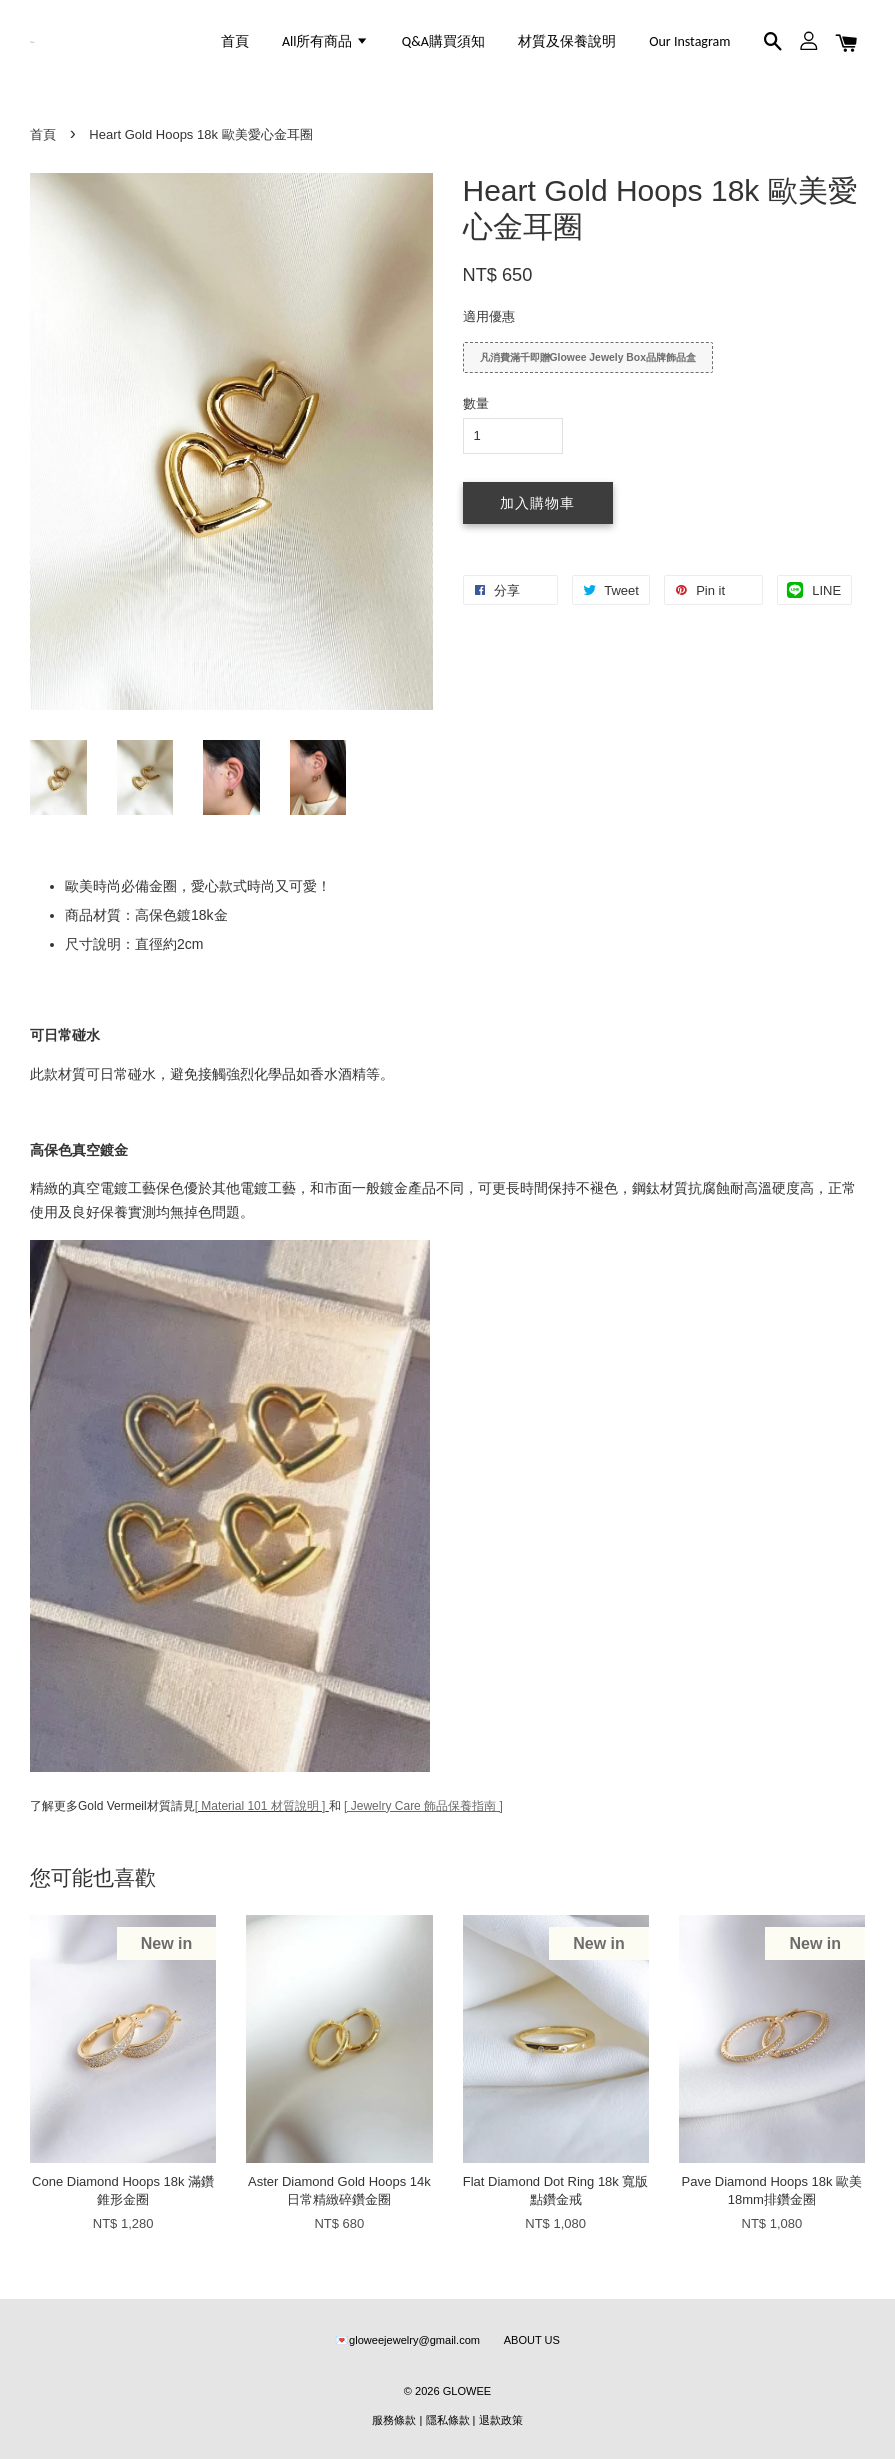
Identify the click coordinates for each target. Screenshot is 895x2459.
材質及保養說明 (567, 41)
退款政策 (501, 2420)
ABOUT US (532, 2340)
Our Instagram (689, 41)
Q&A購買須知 (443, 41)
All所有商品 (325, 41)
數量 (476, 403)
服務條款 (394, 2420)
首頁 (235, 41)
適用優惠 (489, 316)
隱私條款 (448, 2420)
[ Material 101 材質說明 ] (260, 1806)
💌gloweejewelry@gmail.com (407, 2340)
